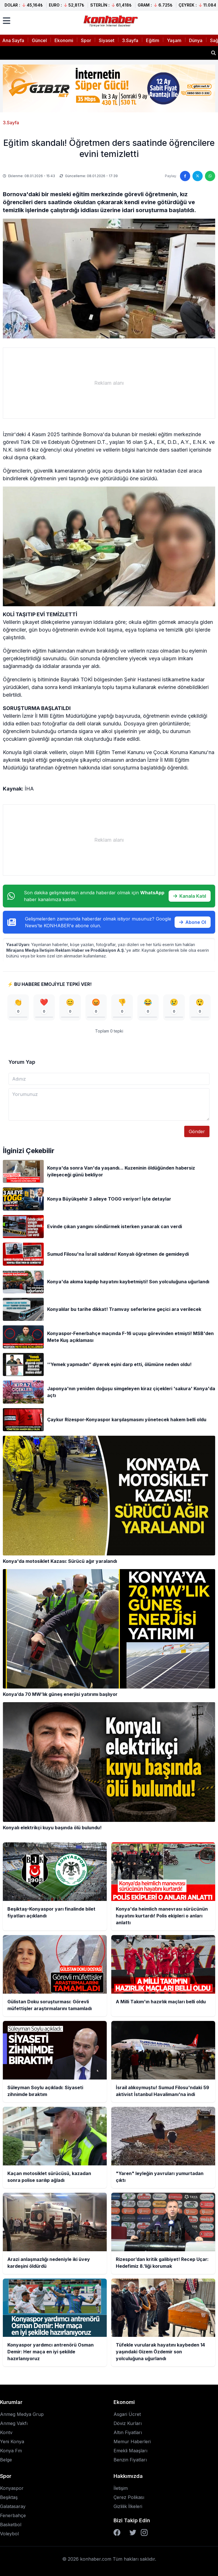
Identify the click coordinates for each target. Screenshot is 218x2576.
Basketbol (10, 2524)
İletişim (121, 2488)
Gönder (197, 1131)
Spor (86, 40)
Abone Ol (192, 922)
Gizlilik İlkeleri (128, 2506)
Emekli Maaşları (130, 2450)
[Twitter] (132, 2532)
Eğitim (152, 40)
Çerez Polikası (129, 2497)
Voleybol (9, 2533)
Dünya (195, 40)
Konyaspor (12, 2488)
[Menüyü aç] (6, 21)
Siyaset (106, 40)
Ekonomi (63, 40)
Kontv (6, 2432)
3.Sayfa (130, 40)
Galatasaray (13, 2506)
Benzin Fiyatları (130, 2460)
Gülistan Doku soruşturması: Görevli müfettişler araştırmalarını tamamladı (88, 53)
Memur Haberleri (132, 2441)
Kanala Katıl (189, 896)
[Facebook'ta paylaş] (185, 176)
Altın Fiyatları (128, 2432)
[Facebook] (117, 2532)
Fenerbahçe (13, 2515)
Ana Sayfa (13, 40)
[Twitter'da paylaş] (197, 176)
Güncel (39, 40)
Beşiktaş (9, 2497)
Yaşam (174, 40)
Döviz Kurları (128, 2423)
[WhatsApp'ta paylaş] (210, 176)
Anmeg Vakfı (14, 2423)
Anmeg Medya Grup (22, 2414)
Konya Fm (11, 2450)
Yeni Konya (12, 2441)
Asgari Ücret (127, 2414)
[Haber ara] (213, 53)
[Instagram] (144, 2532)
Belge (6, 2460)
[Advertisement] (109, 383)
